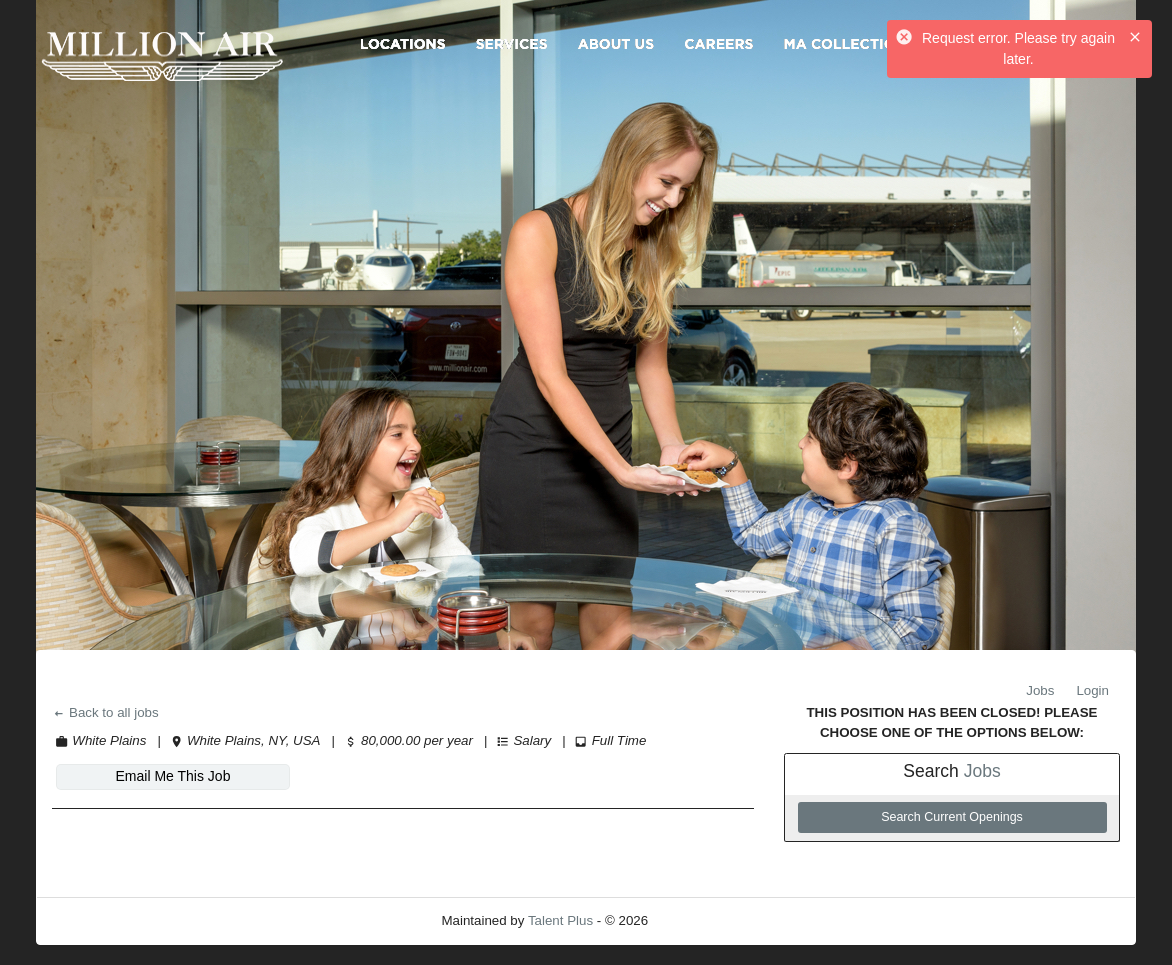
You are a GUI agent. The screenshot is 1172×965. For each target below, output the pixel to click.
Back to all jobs (105, 712)
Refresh (707, 920)
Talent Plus (560, 920)
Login (1092, 690)
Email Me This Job (173, 776)
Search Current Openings (952, 817)
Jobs (1040, 690)
